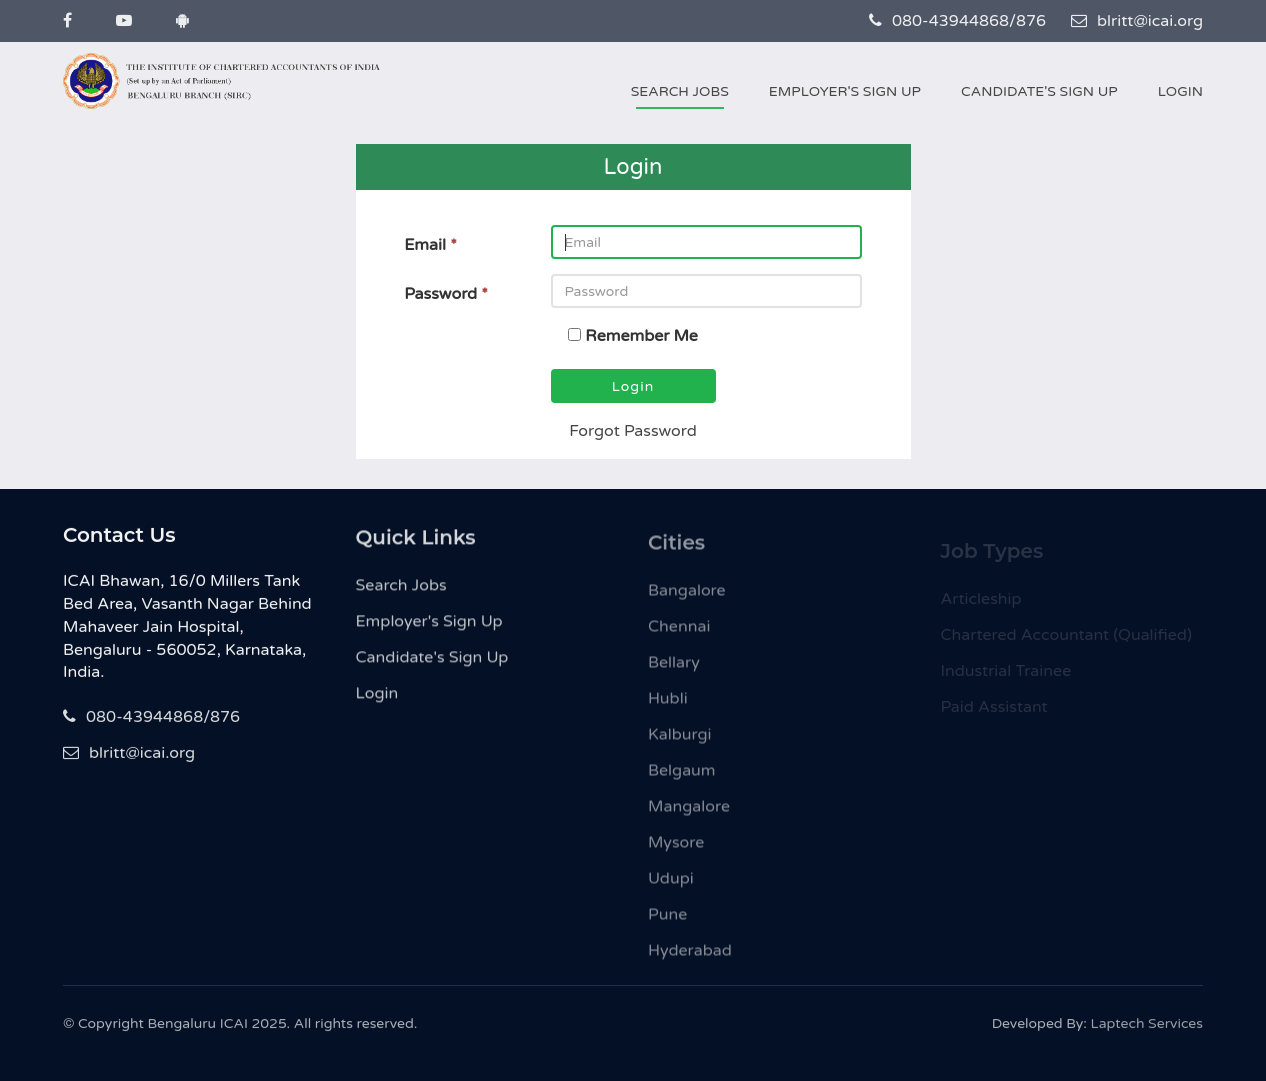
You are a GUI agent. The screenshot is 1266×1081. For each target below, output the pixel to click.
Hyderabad (690, 957)
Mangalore (689, 813)
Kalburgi (680, 741)
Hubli (668, 705)
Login (1180, 91)
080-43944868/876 (957, 21)
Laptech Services (1147, 1028)
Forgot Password (633, 431)
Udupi (671, 885)
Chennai (679, 633)
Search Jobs (680, 91)
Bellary (674, 669)
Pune (667, 921)
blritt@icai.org (1137, 21)
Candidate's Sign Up (1039, 91)
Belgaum (682, 777)
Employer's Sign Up (845, 91)
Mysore (676, 849)
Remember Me (641, 336)
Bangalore (687, 597)
